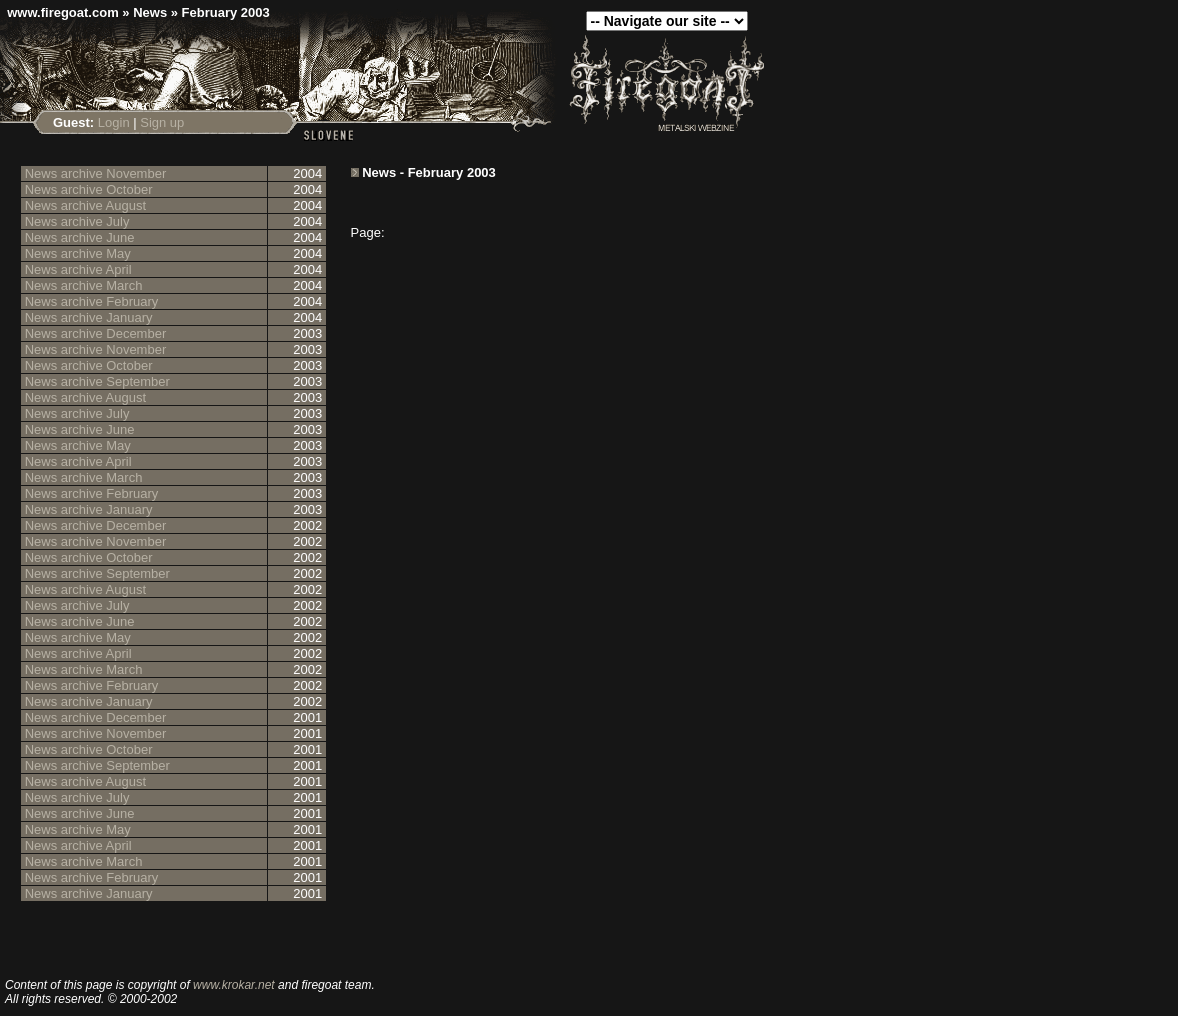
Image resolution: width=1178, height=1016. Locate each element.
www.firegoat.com (62, 12)
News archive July (77, 221)
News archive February (92, 301)
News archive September (97, 381)
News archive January (89, 317)
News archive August (85, 205)
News (150, 12)
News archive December (96, 333)
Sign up (162, 122)
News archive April (78, 269)
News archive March (84, 285)
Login (114, 122)
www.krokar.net (234, 985)
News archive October (89, 189)
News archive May (78, 253)
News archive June (80, 237)
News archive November (96, 173)
